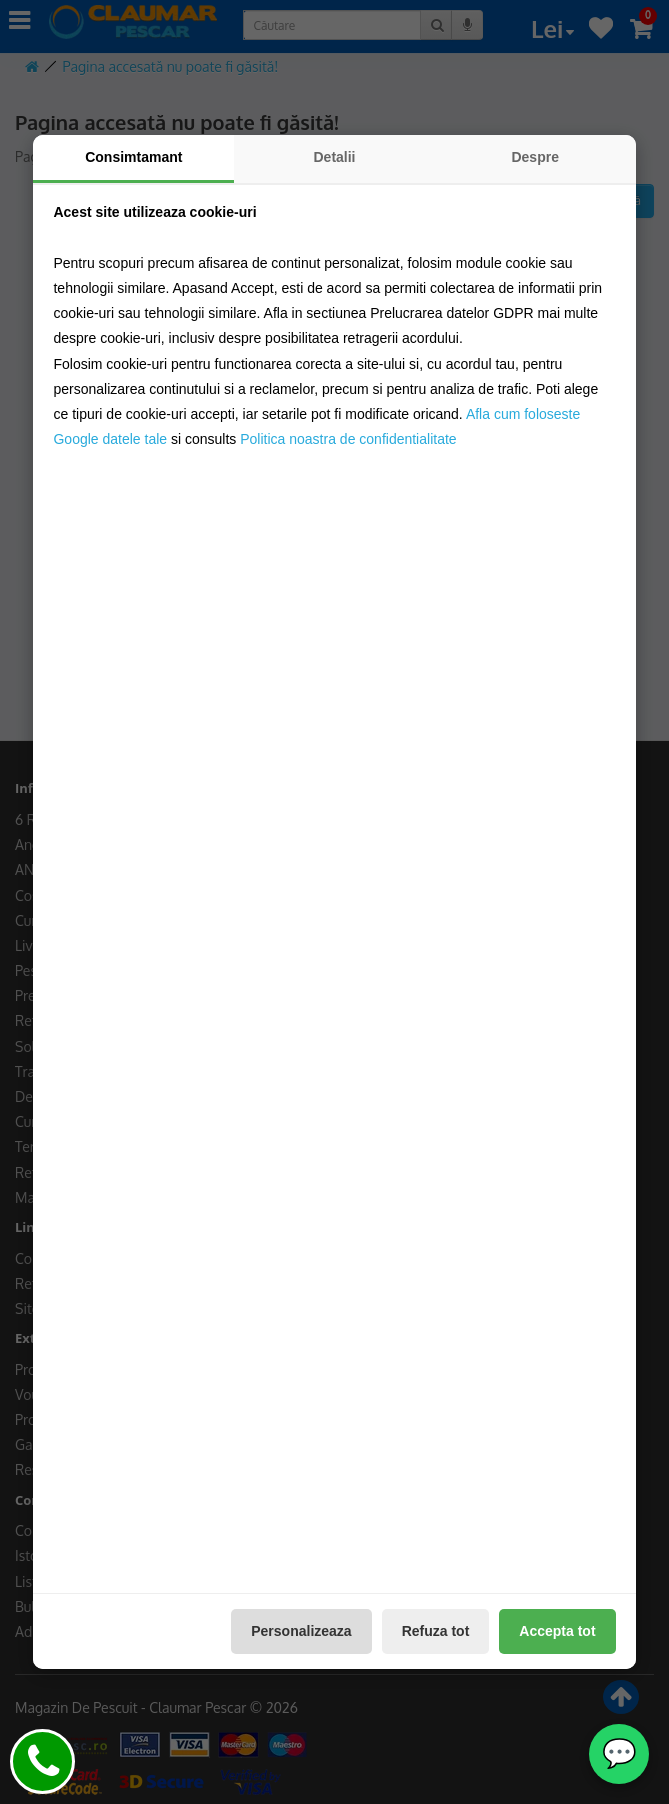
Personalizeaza (301, 1631)
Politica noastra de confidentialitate (348, 439)
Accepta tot (557, 1631)
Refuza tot (436, 1631)
